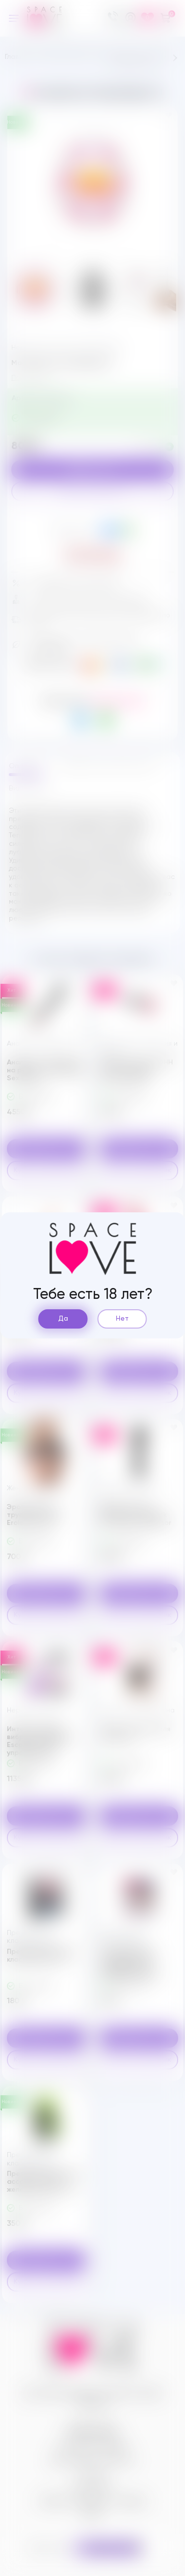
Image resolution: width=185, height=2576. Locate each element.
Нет (122, 1318)
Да (63, 1318)
